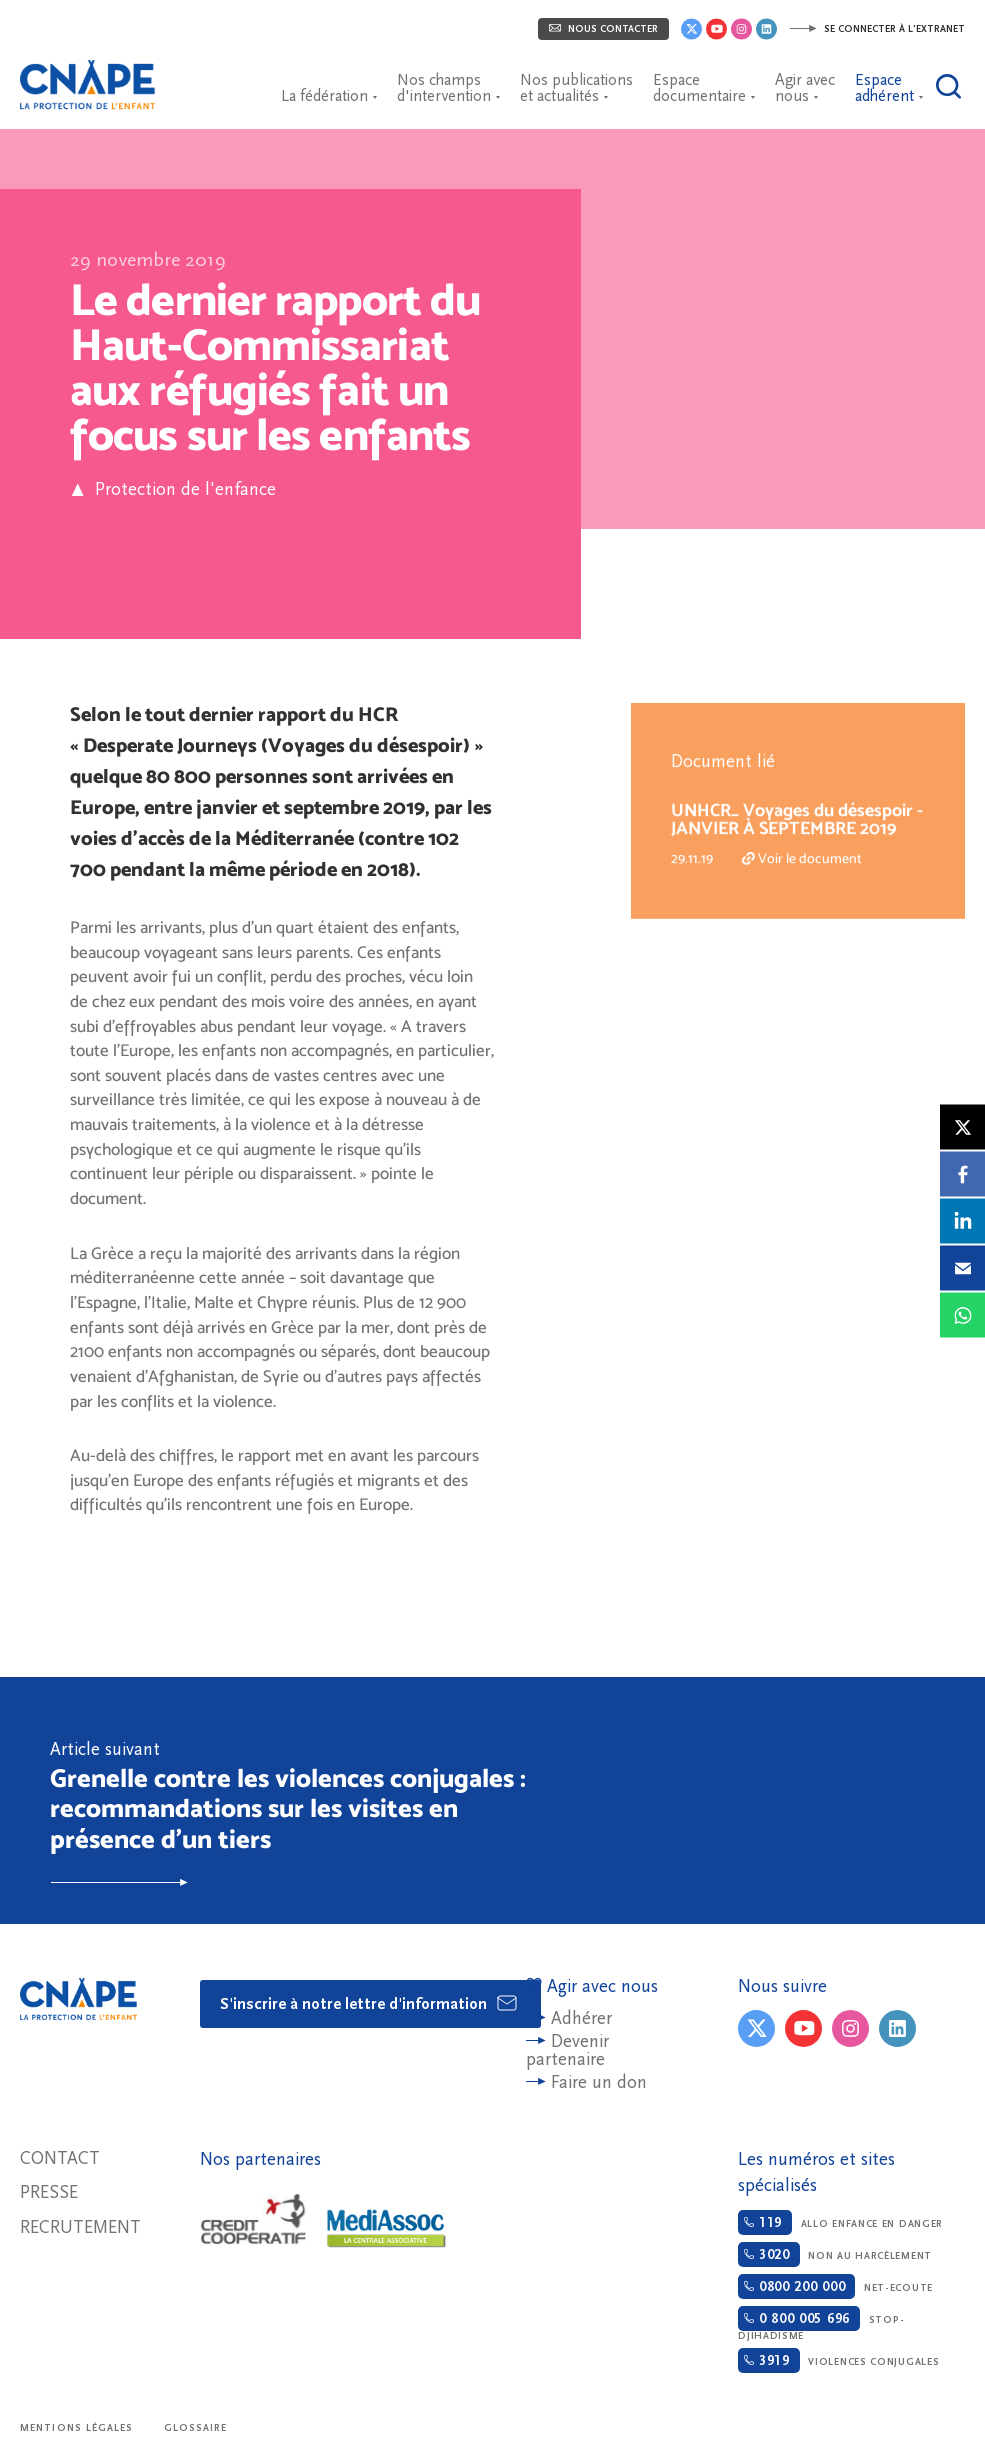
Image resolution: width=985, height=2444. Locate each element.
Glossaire (196, 2428)
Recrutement (80, 2227)
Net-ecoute (835, 2286)
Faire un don (599, 2082)
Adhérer (581, 2018)
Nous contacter (603, 29)
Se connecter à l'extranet (877, 29)
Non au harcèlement (835, 2254)
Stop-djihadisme (821, 2323)
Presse (49, 2192)
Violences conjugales (838, 2360)
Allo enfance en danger (840, 2222)
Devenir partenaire (567, 2050)
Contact (60, 2158)
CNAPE (95, 75)
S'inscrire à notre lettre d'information (369, 2003)
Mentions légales (77, 2428)
